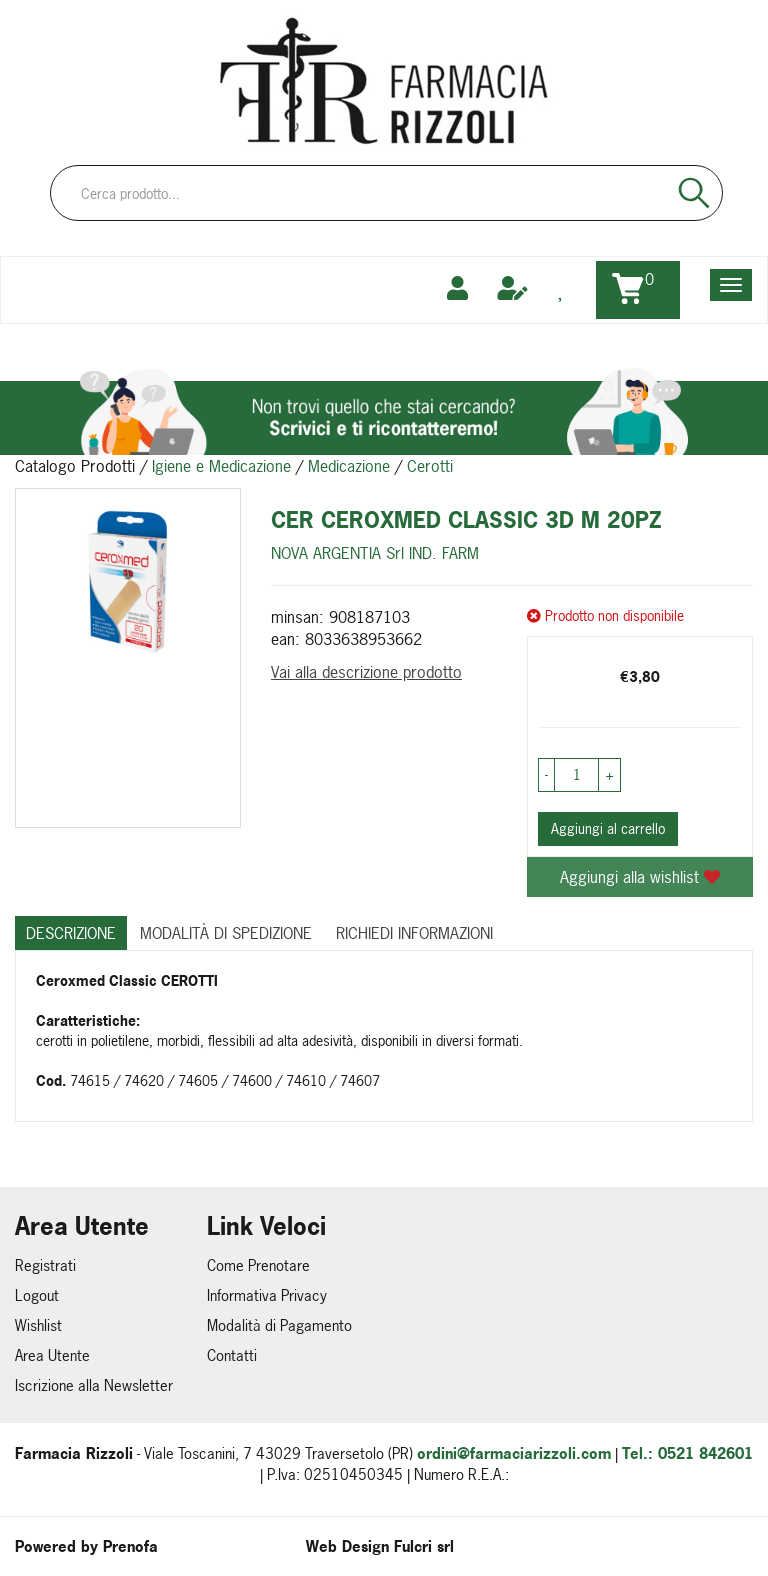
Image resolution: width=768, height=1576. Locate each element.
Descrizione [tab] (71, 933)
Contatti (232, 1355)
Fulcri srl (424, 1546)
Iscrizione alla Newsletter (94, 1385)
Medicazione (349, 466)
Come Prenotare (258, 1265)
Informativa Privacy (267, 1295)
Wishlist (38, 1325)
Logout (37, 1295)
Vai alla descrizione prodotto (366, 672)
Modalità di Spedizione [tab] (226, 933)
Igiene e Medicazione (221, 466)
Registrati (45, 1265)
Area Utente (52, 1355)
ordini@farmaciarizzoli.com (514, 1453)
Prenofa (130, 1546)
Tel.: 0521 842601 (687, 1453)
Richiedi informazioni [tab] (414, 933)
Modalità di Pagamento (279, 1325)
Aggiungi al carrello (608, 828)
